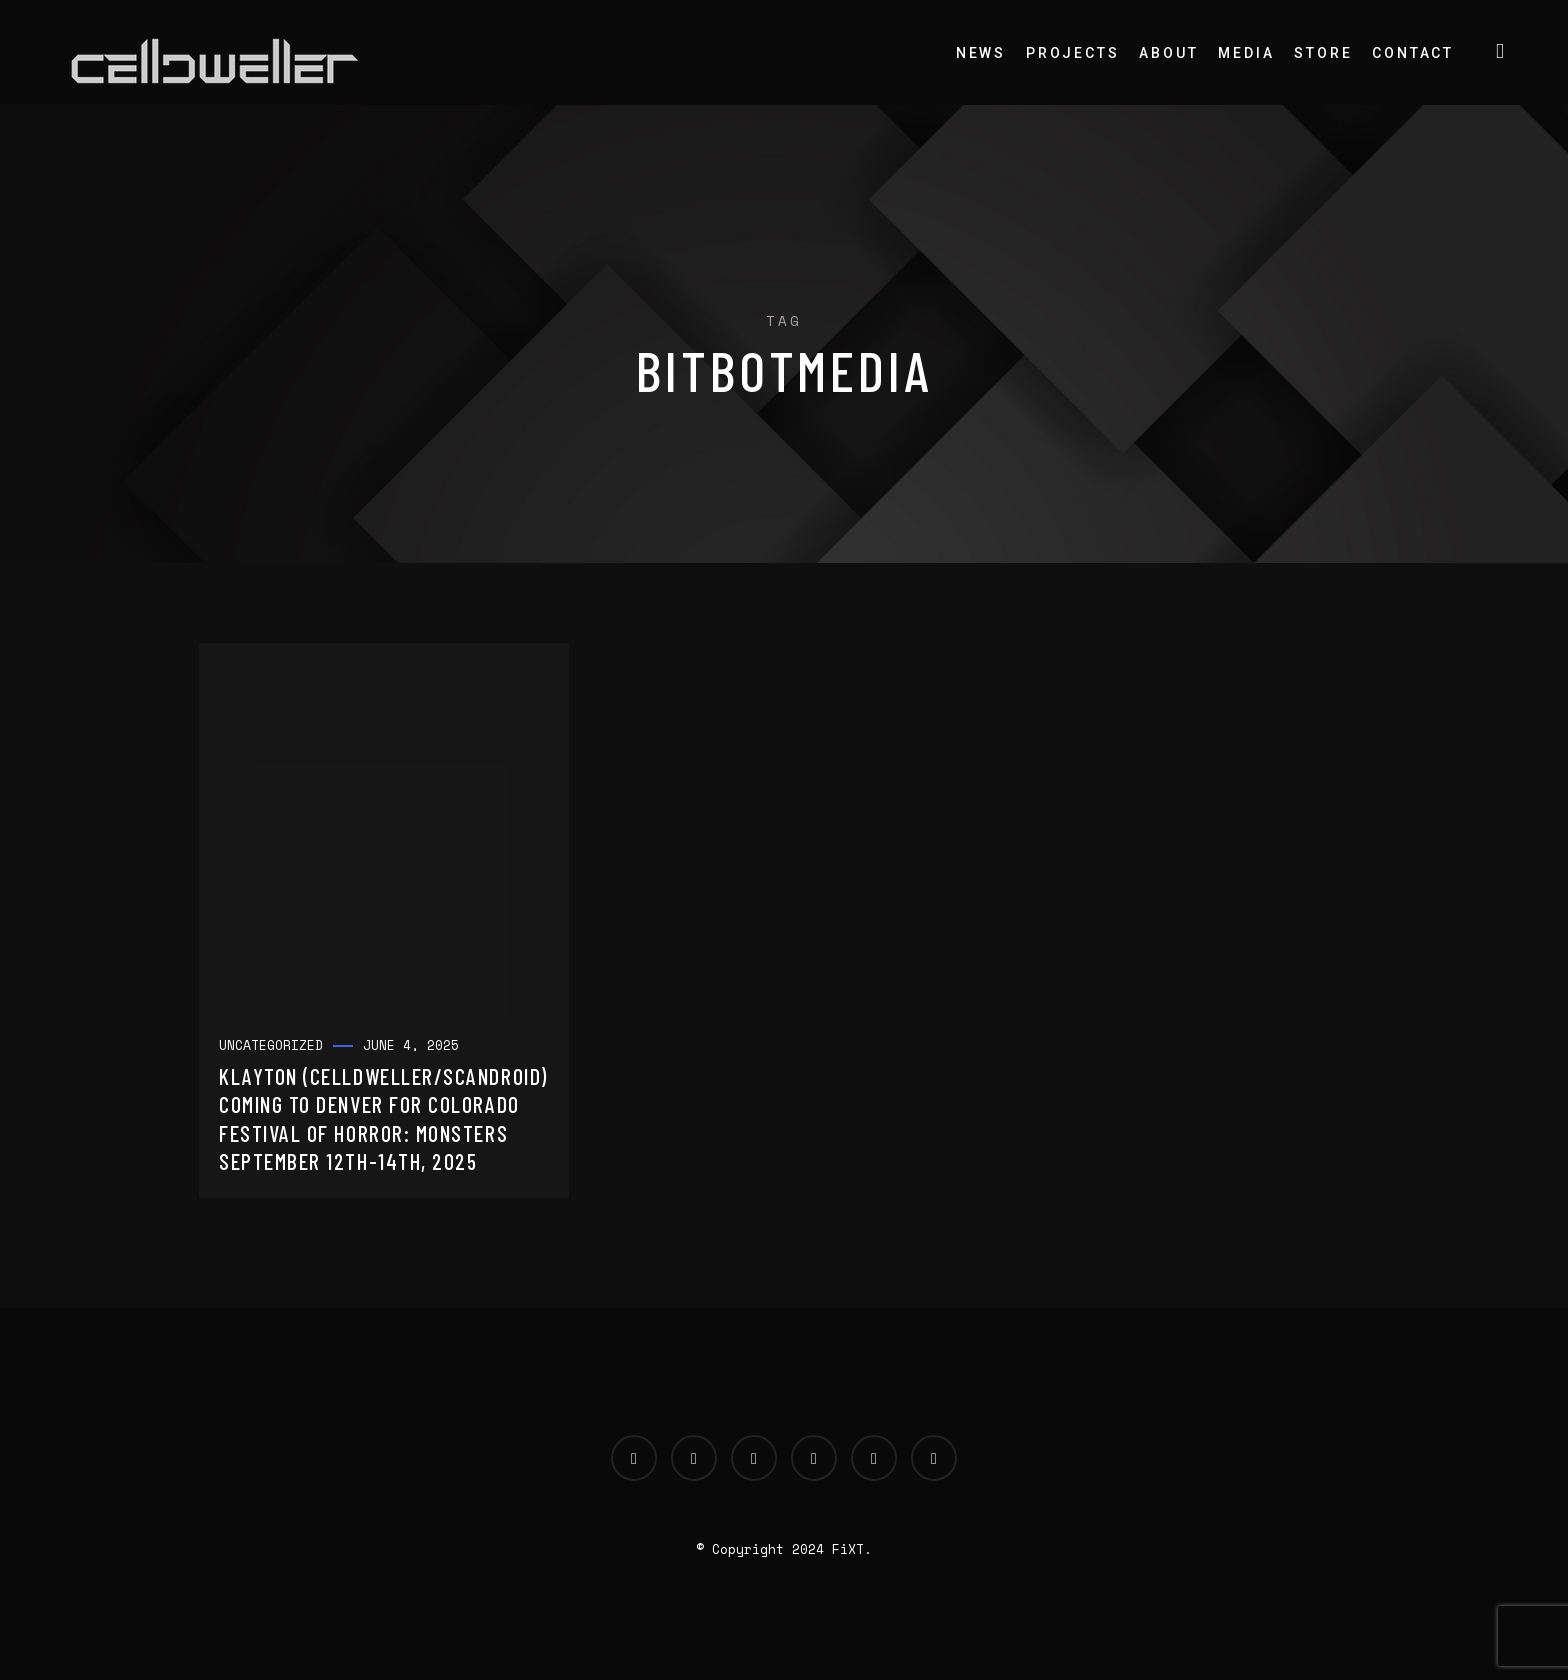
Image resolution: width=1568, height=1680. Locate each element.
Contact (1413, 53)
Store (1323, 53)
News (981, 53)
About (1168, 53)
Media (1246, 53)
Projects (1072, 53)
